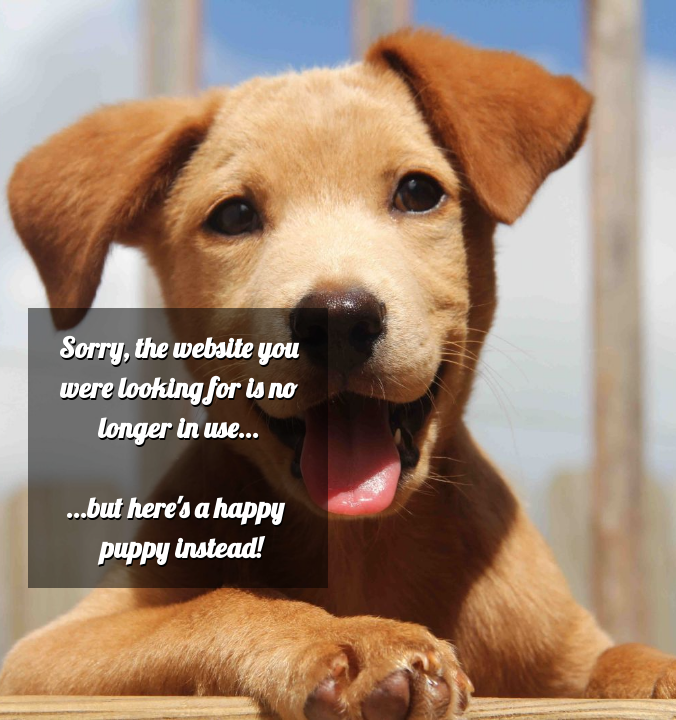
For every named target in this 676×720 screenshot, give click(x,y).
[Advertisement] (338, 148)
